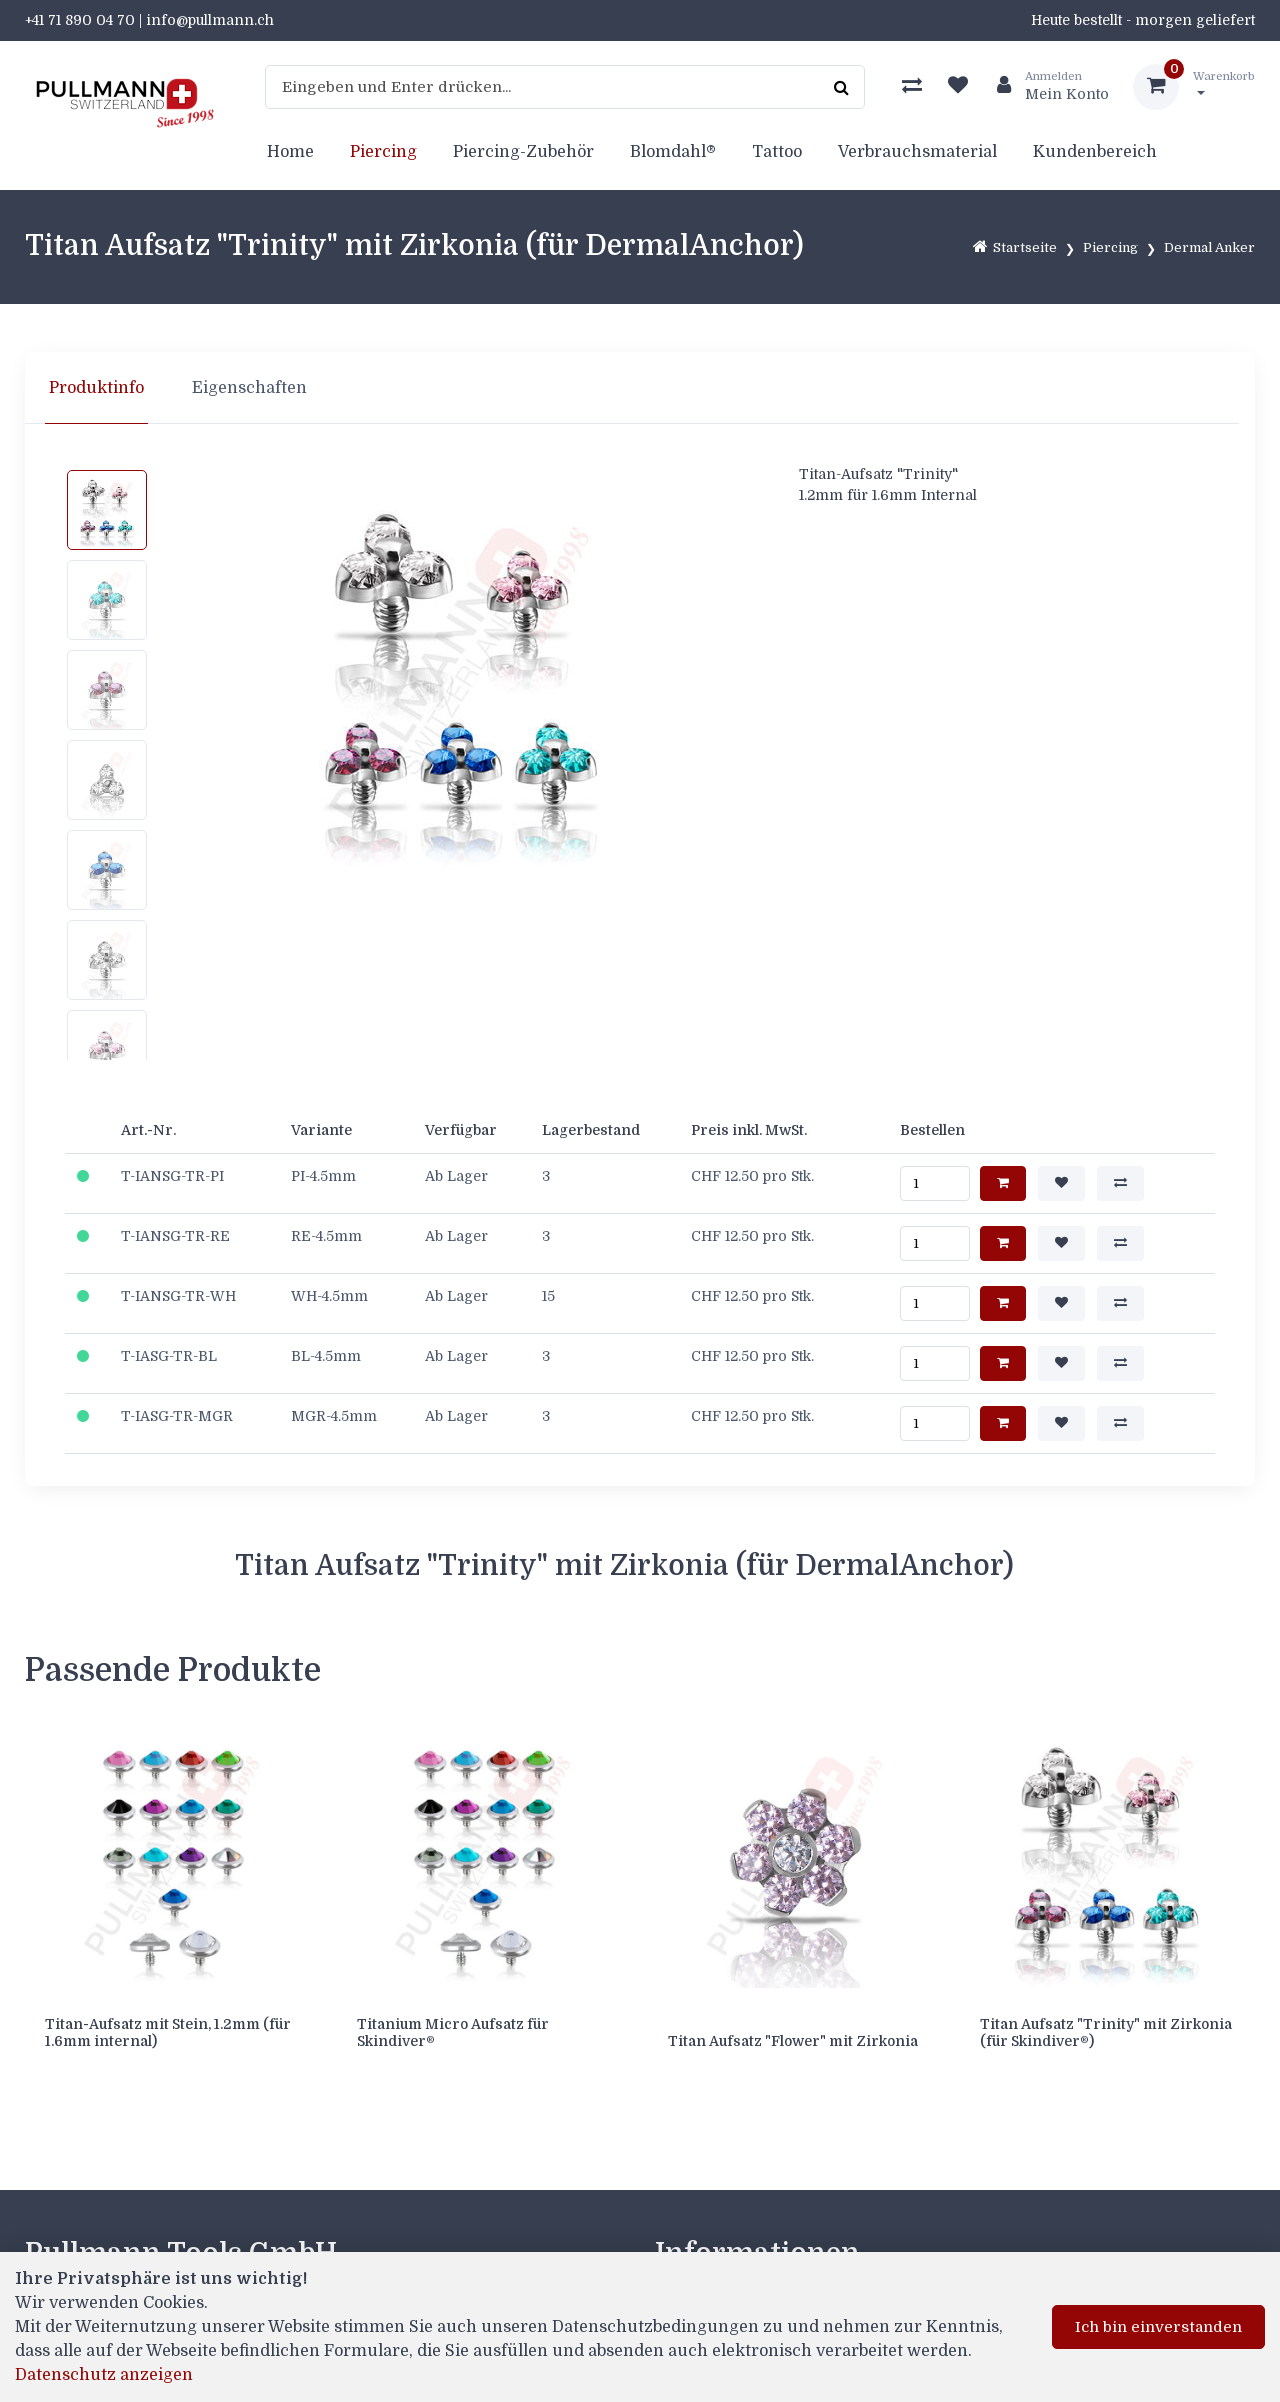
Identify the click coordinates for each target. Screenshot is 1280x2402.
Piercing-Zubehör (523, 152)
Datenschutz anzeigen (104, 2375)
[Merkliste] (958, 87)
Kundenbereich (1095, 152)
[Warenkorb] (1194, 87)
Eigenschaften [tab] (249, 388)
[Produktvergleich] (912, 87)
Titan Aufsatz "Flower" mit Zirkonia (793, 2041)
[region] (640, 388)
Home (290, 152)
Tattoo (777, 152)
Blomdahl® (673, 152)
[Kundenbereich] (1045, 87)
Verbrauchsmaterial (917, 152)
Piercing (383, 152)
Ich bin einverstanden (1158, 2327)
